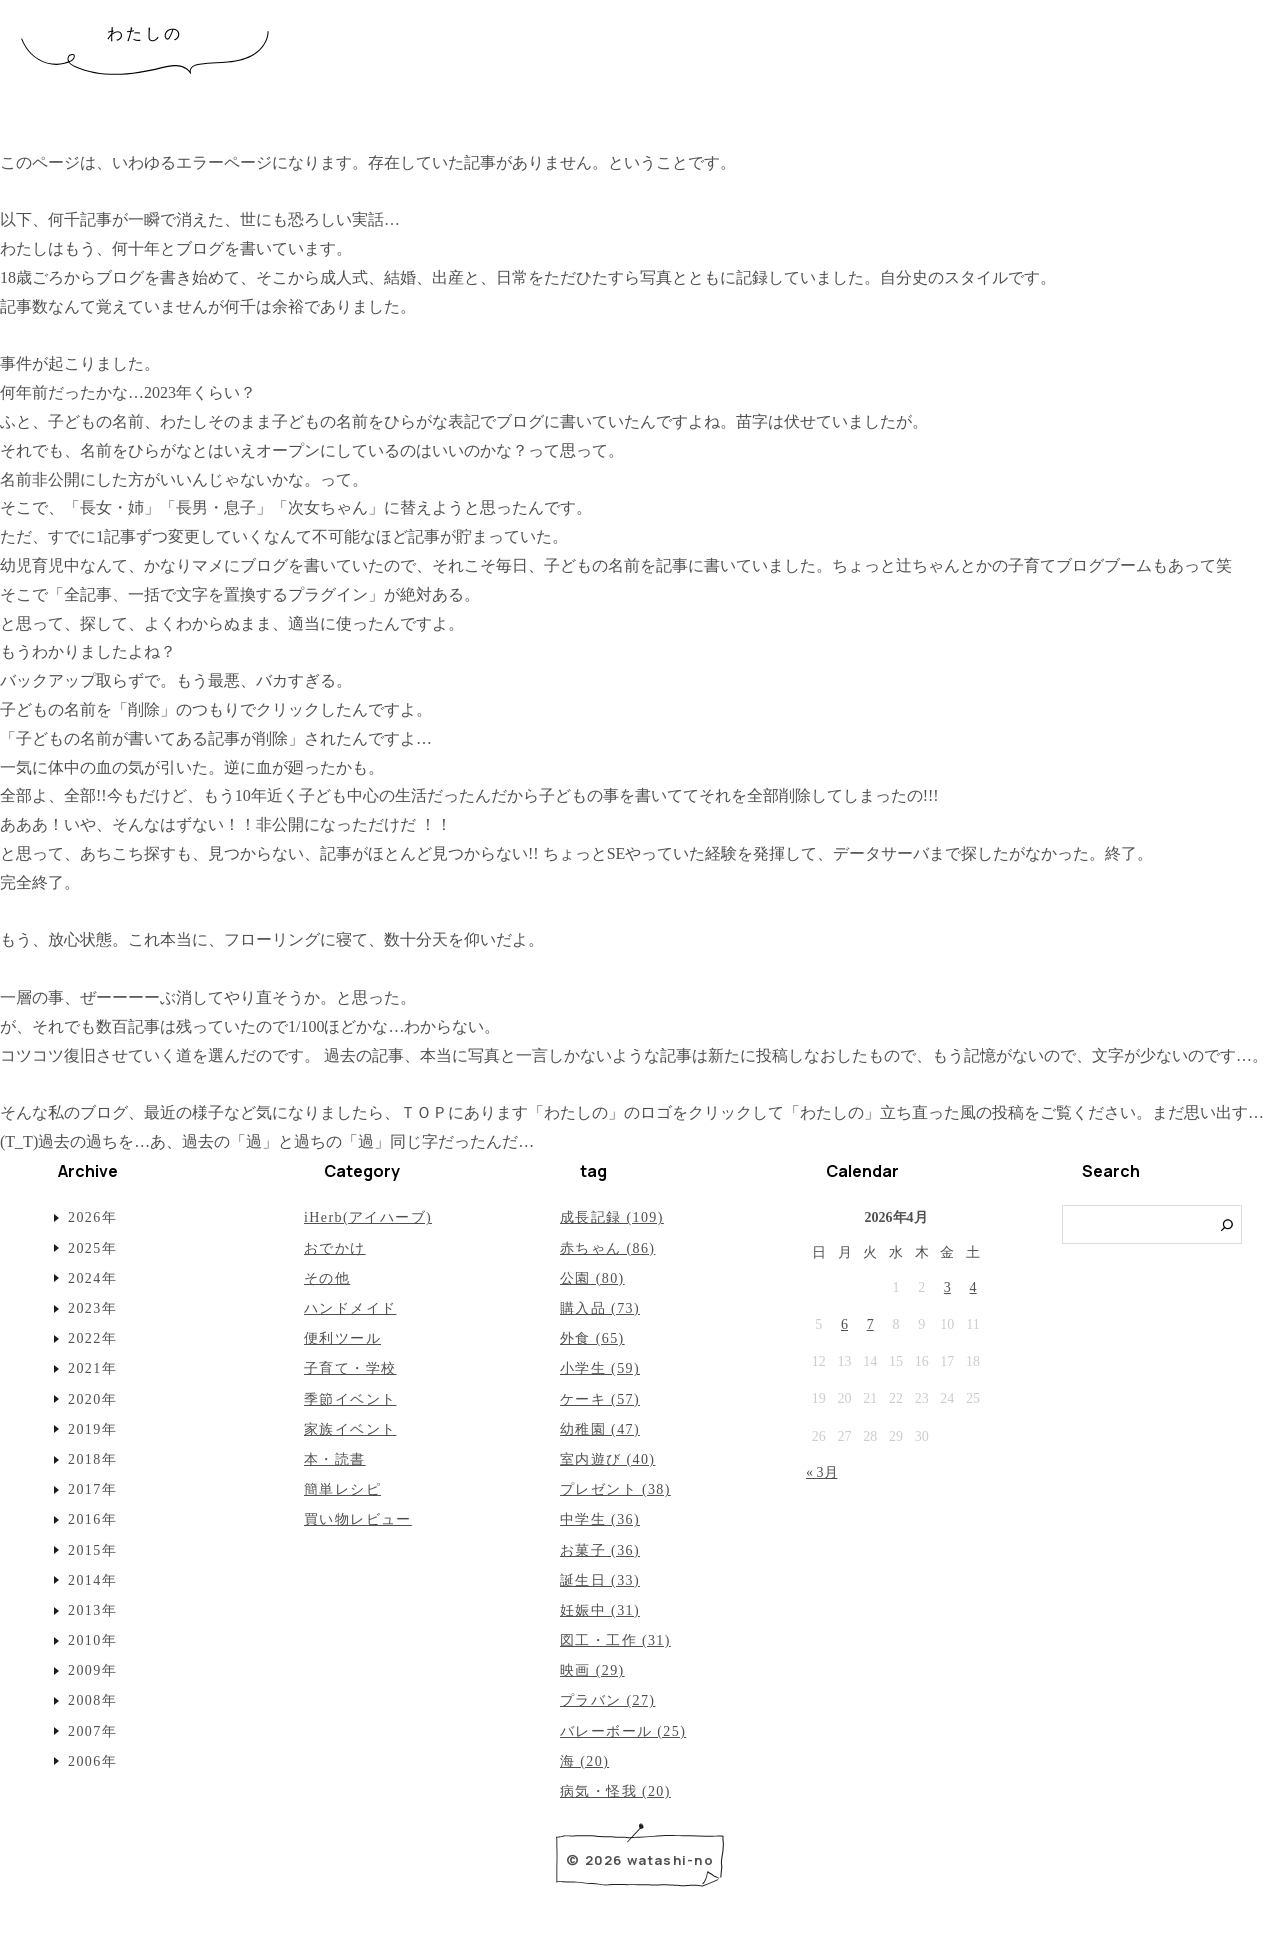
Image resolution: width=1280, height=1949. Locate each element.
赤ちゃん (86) (607, 1248)
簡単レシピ (342, 1489)
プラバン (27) (607, 1700)
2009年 (92, 1670)
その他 (327, 1278)
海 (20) (584, 1761)
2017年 (92, 1489)
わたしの (145, 33)
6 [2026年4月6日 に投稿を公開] (844, 1324)
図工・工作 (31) (615, 1640)
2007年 (92, 1731)
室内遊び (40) (607, 1459)
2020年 (92, 1399)
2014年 (92, 1580)
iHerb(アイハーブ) (368, 1217)
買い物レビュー (358, 1519)
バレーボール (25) (623, 1731)
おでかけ (335, 1248)
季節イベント (350, 1399)
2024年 (92, 1278)
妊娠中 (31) (600, 1610)
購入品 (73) (600, 1308)
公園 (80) (592, 1278)
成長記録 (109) (612, 1217)
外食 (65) (592, 1338)
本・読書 (335, 1459)
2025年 (92, 1248)
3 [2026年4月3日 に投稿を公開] (947, 1287)
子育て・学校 (350, 1368)
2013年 (92, 1610)
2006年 (92, 1761)
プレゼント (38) (615, 1489)
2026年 (92, 1217)
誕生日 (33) (600, 1580)
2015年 (92, 1550)
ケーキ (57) (600, 1399)
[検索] (1227, 1224)
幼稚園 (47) (600, 1429)
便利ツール (342, 1338)
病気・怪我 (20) (615, 1791)
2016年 (92, 1519)
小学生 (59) (600, 1368)
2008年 (92, 1700)
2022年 (92, 1338)
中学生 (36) (600, 1519)
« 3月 (822, 1472)
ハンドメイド (350, 1308)
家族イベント (350, 1429)
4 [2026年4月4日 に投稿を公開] (973, 1287)
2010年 (92, 1640)
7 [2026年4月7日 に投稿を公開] (870, 1324)
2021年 (92, 1368)
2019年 (92, 1429)
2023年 (92, 1308)
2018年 (92, 1459)
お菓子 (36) (600, 1550)
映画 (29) (592, 1670)
